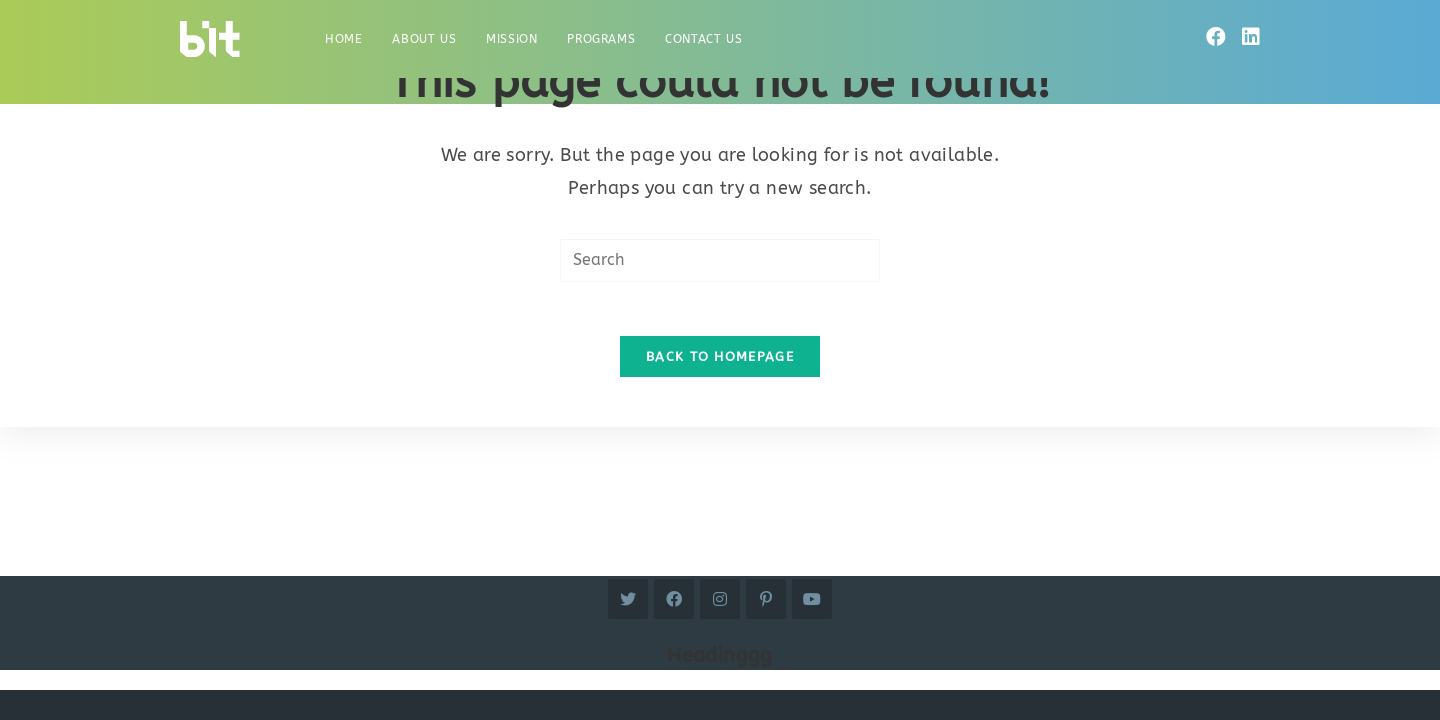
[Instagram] (720, 599)
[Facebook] (1216, 37)
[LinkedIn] (1251, 37)
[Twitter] (628, 599)
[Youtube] (812, 599)
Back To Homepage (720, 362)
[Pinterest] (766, 599)
